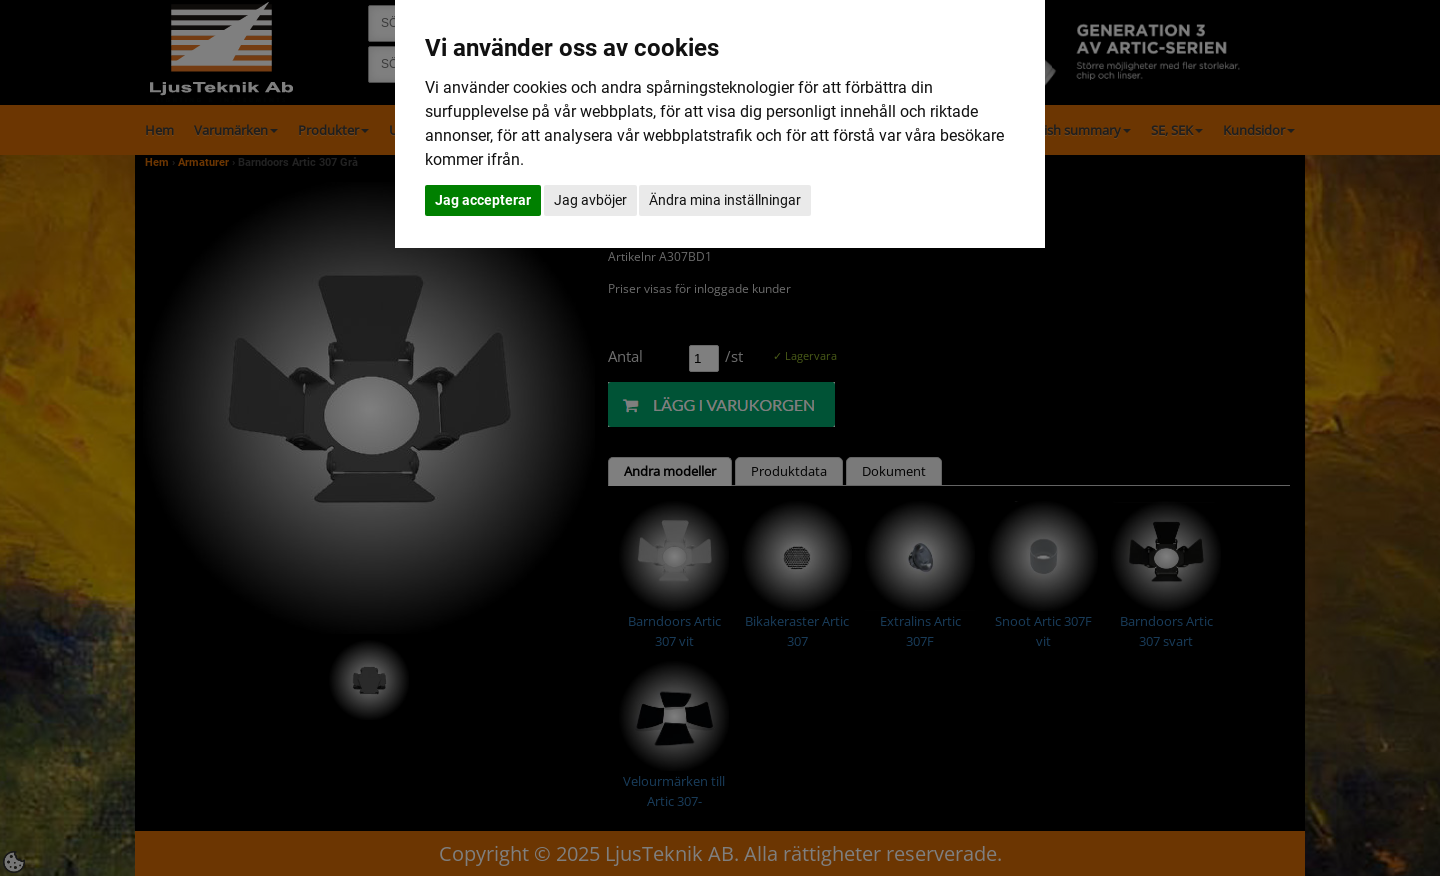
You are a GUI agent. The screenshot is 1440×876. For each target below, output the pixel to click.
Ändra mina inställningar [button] (725, 200)
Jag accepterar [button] (483, 200)
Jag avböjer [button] (590, 200)
